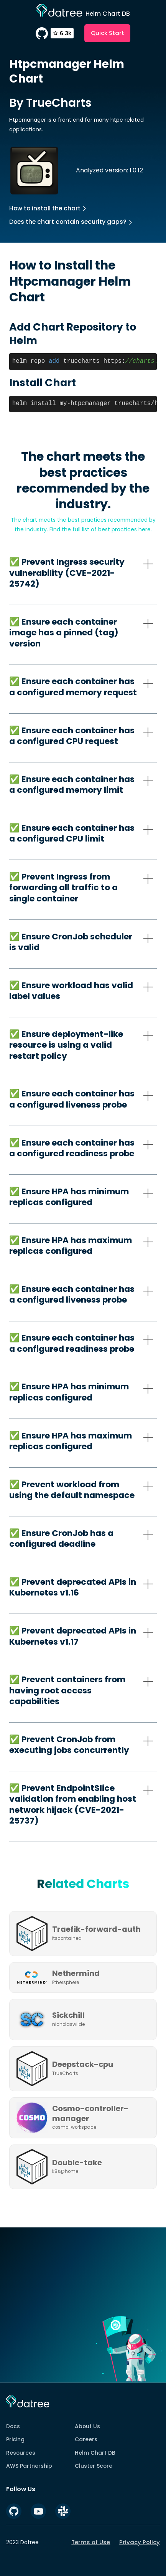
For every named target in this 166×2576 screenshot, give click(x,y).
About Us (87, 2426)
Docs (13, 2426)
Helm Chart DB (95, 2453)
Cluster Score (93, 2466)
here (144, 529)
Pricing (15, 2439)
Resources (20, 2453)
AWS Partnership (29, 2466)
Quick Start (107, 33)
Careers (86, 2439)
